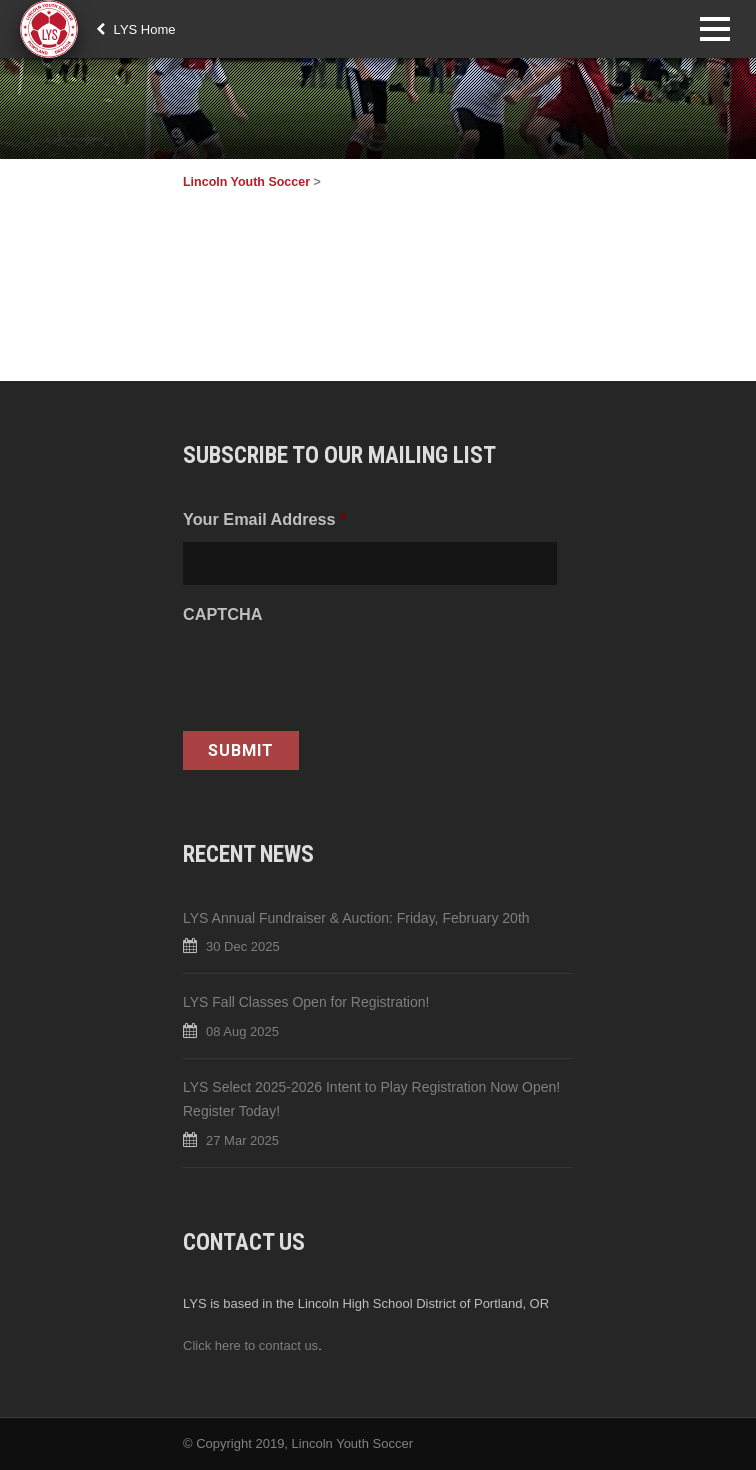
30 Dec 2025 (243, 946)
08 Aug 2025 (242, 1031)
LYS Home (136, 29)
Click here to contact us (250, 1345)
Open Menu (714, 28)
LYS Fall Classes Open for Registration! (306, 1002)
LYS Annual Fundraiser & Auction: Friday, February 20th (356, 918)
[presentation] (335, 676)
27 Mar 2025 (242, 1140)
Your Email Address (264, 519)
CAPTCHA (222, 614)
